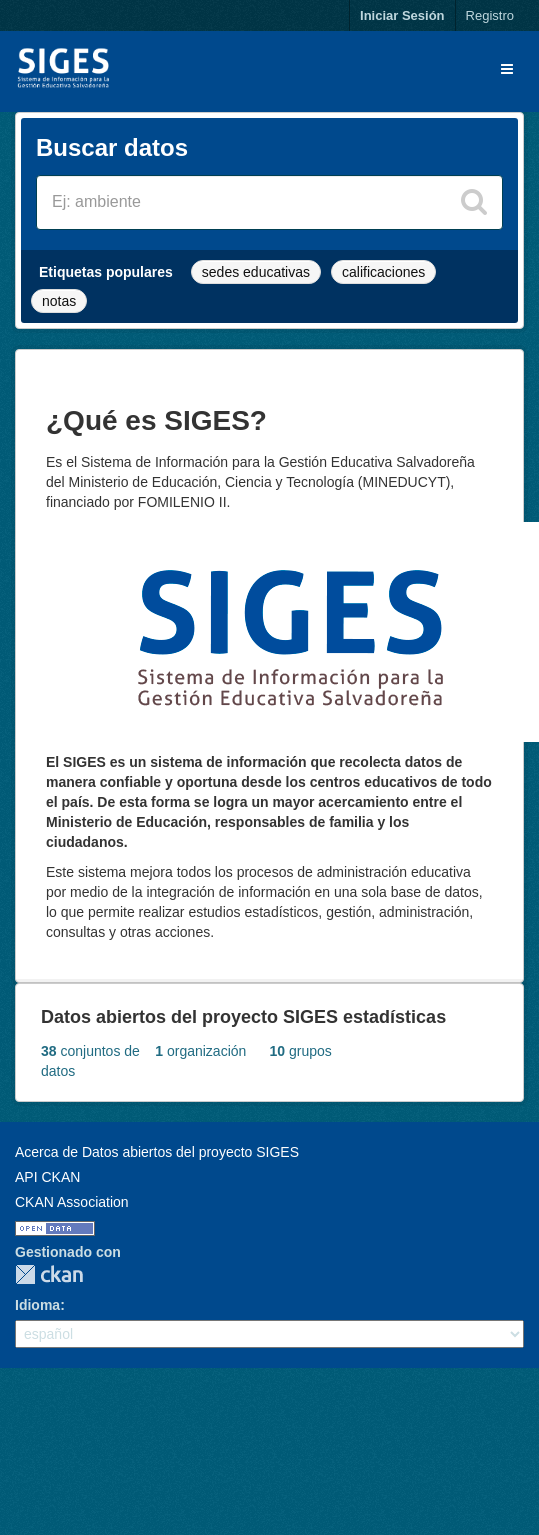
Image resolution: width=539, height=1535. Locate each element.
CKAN (49, 1274)
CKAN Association (72, 1202)
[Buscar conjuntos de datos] (269, 202)
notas (59, 301)
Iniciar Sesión (402, 15)
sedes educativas (256, 272)
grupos (301, 1051)
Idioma (37, 1305)
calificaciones (383, 272)
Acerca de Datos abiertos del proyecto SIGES (157, 1152)
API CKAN (47, 1177)
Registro (490, 15)
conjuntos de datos (90, 1061)
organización (200, 1051)
